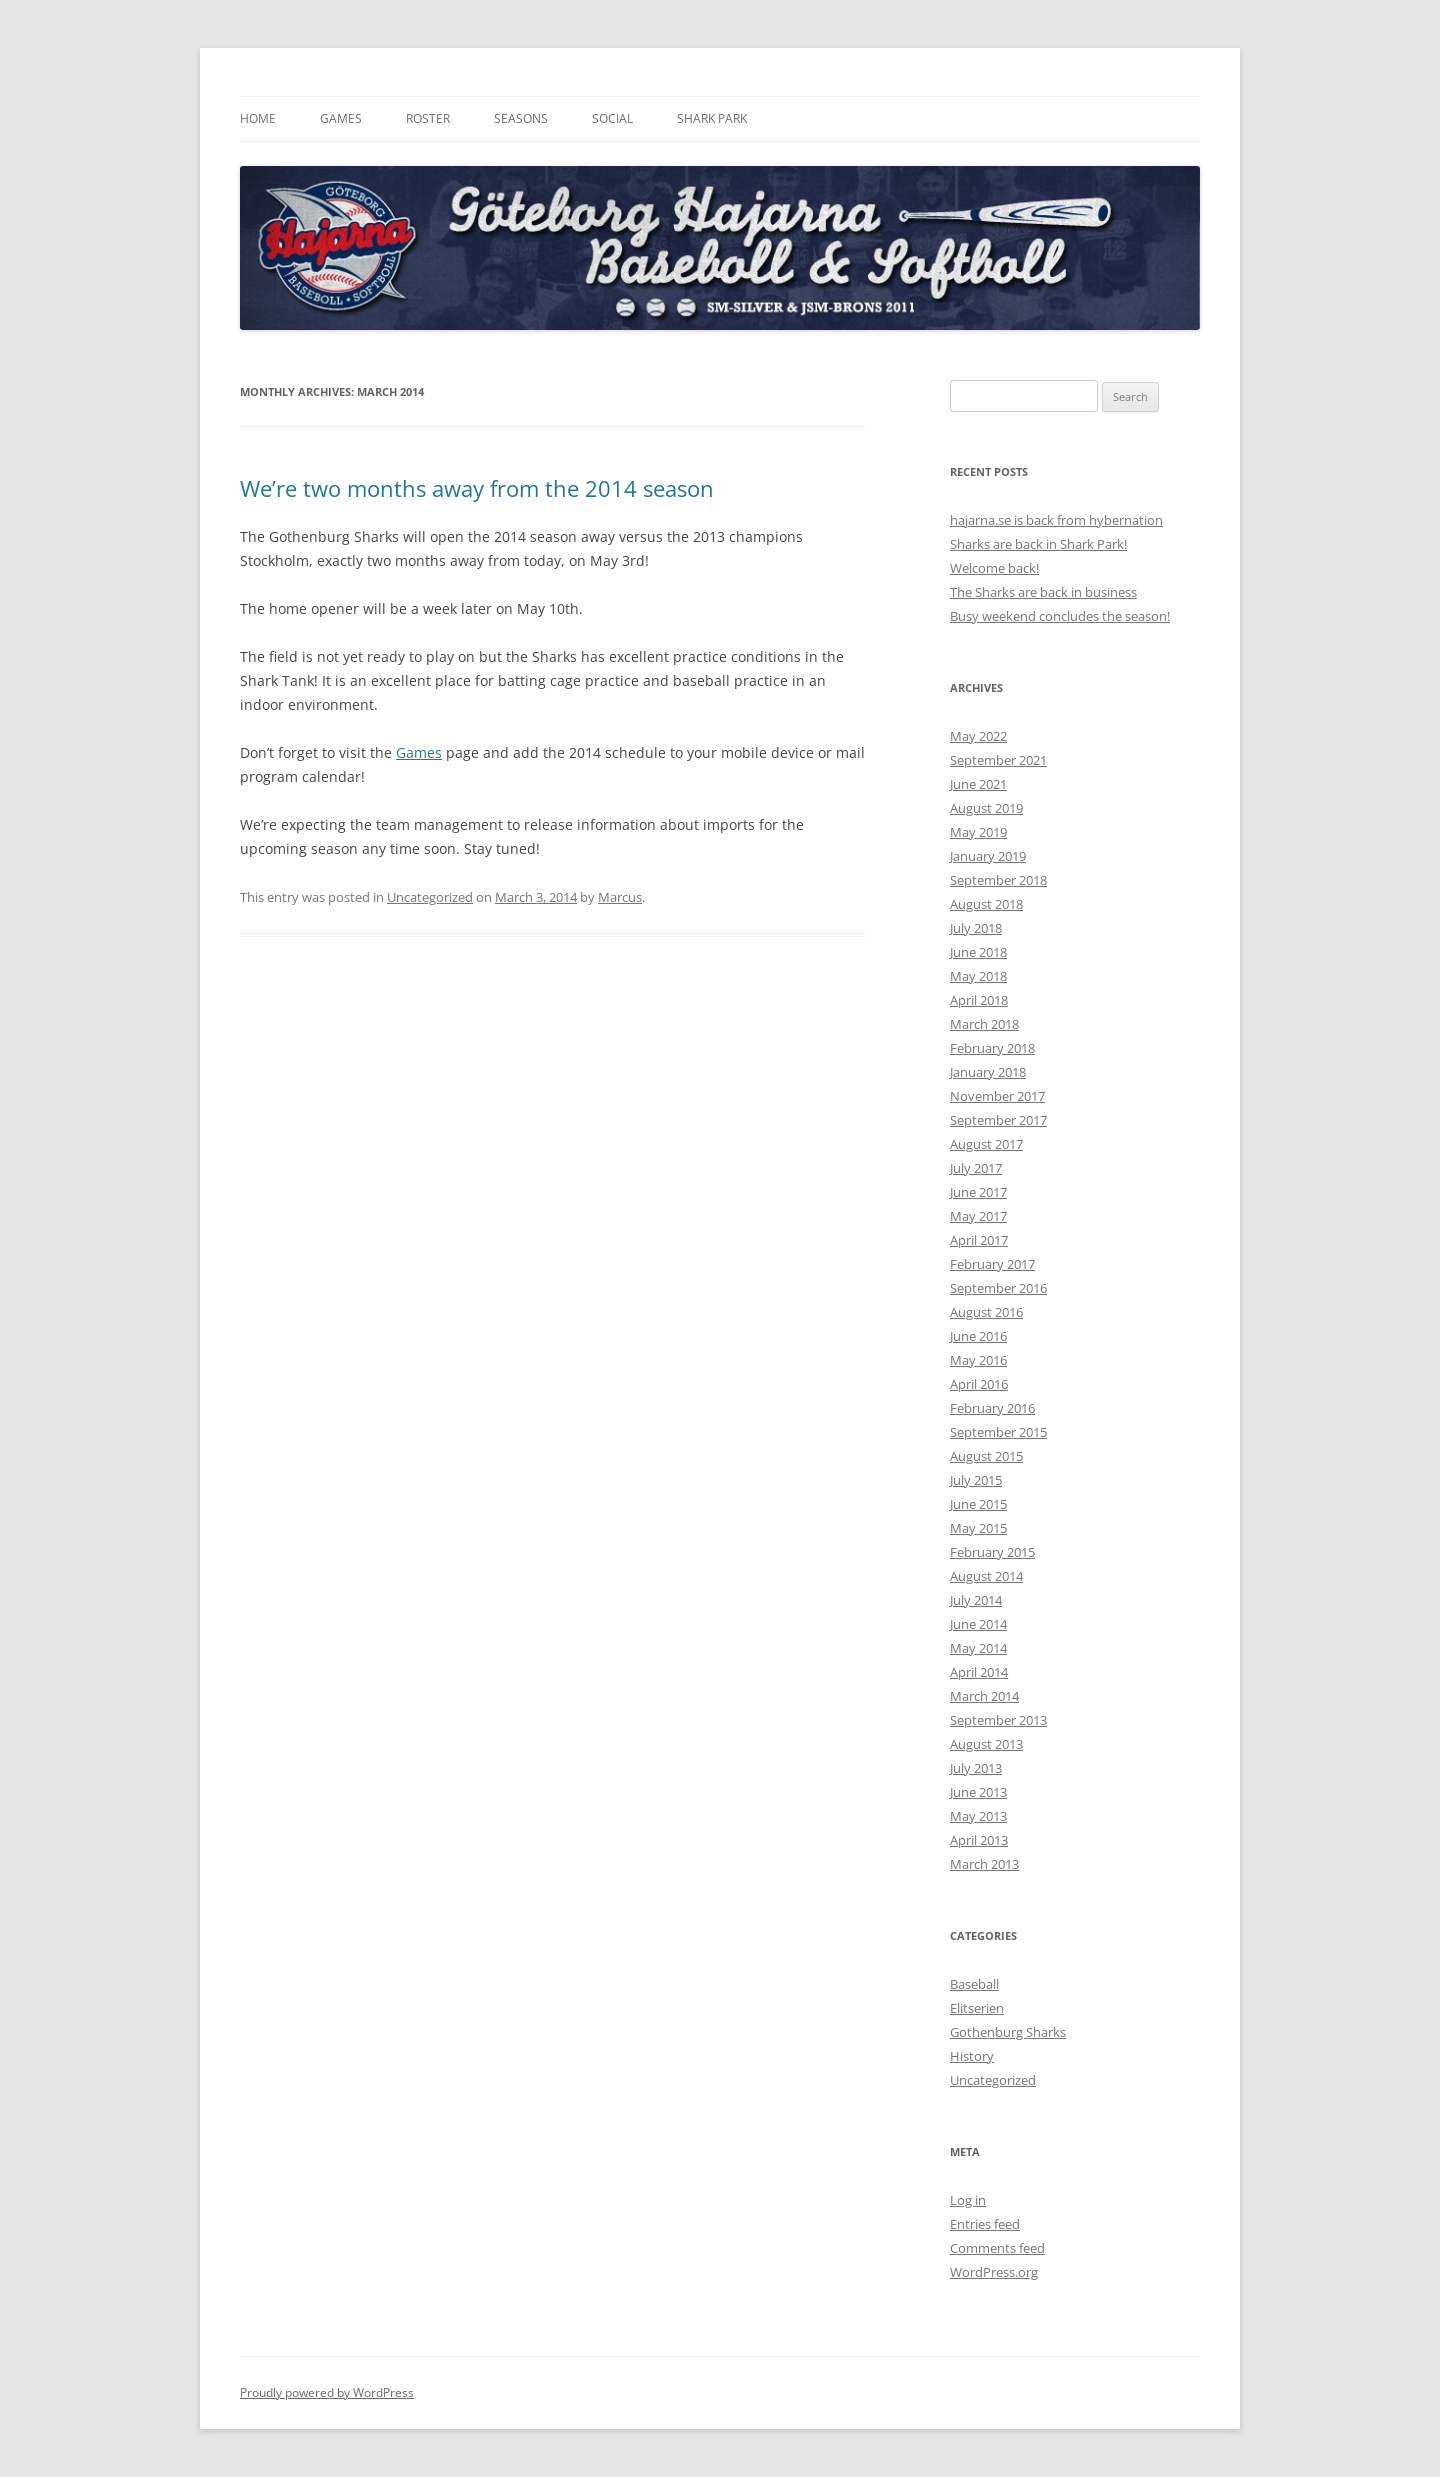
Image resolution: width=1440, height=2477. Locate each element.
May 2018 (978, 976)
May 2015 (978, 1528)
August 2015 (986, 1456)
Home (258, 118)
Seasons (521, 118)
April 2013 (979, 1840)
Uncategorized (430, 897)
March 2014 (984, 1696)
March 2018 (984, 1024)
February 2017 (992, 1264)
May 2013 (978, 1816)
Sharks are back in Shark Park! (1038, 544)
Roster (428, 118)
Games (341, 118)
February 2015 (992, 1552)
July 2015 (976, 1480)
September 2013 (998, 1720)
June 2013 (978, 1792)
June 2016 (978, 1336)
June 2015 (978, 1504)
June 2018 (978, 952)
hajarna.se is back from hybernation (1056, 520)
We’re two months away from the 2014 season (477, 488)
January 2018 (988, 1072)
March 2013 (984, 1864)
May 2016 (978, 1360)
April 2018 (979, 1000)
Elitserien (977, 2008)
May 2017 (978, 1216)
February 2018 (992, 1048)
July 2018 (976, 928)
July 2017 (976, 1168)
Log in (968, 2200)
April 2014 (979, 1672)
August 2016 (986, 1312)
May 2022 (978, 736)
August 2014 (986, 1576)
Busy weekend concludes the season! (1060, 616)
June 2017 (978, 1192)
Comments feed (997, 2248)
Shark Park (712, 118)
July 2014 (976, 1600)
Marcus (620, 897)
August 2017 (986, 1144)
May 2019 (978, 832)
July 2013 (976, 1768)
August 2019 (986, 808)
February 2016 (992, 1408)
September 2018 (998, 880)
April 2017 (979, 1240)
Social (612, 118)
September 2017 (998, 1120)
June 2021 (978, 784)
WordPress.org (994, 2272)
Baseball (974, 1984)
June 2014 (978, 1624)
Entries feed (985, 2224)
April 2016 (979, 1384)
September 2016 (998, 1288)
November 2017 (997, 1096)
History (972, 2056)
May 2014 (978, 1648)
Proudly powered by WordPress (327, 2392)
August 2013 (986, 1744)
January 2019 (988, 856)
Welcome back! (994, 568)
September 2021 (998, 760)
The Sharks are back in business (1043, 592)
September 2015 (998, 1432)
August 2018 (986, 904)
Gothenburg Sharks (1008, 2032)
